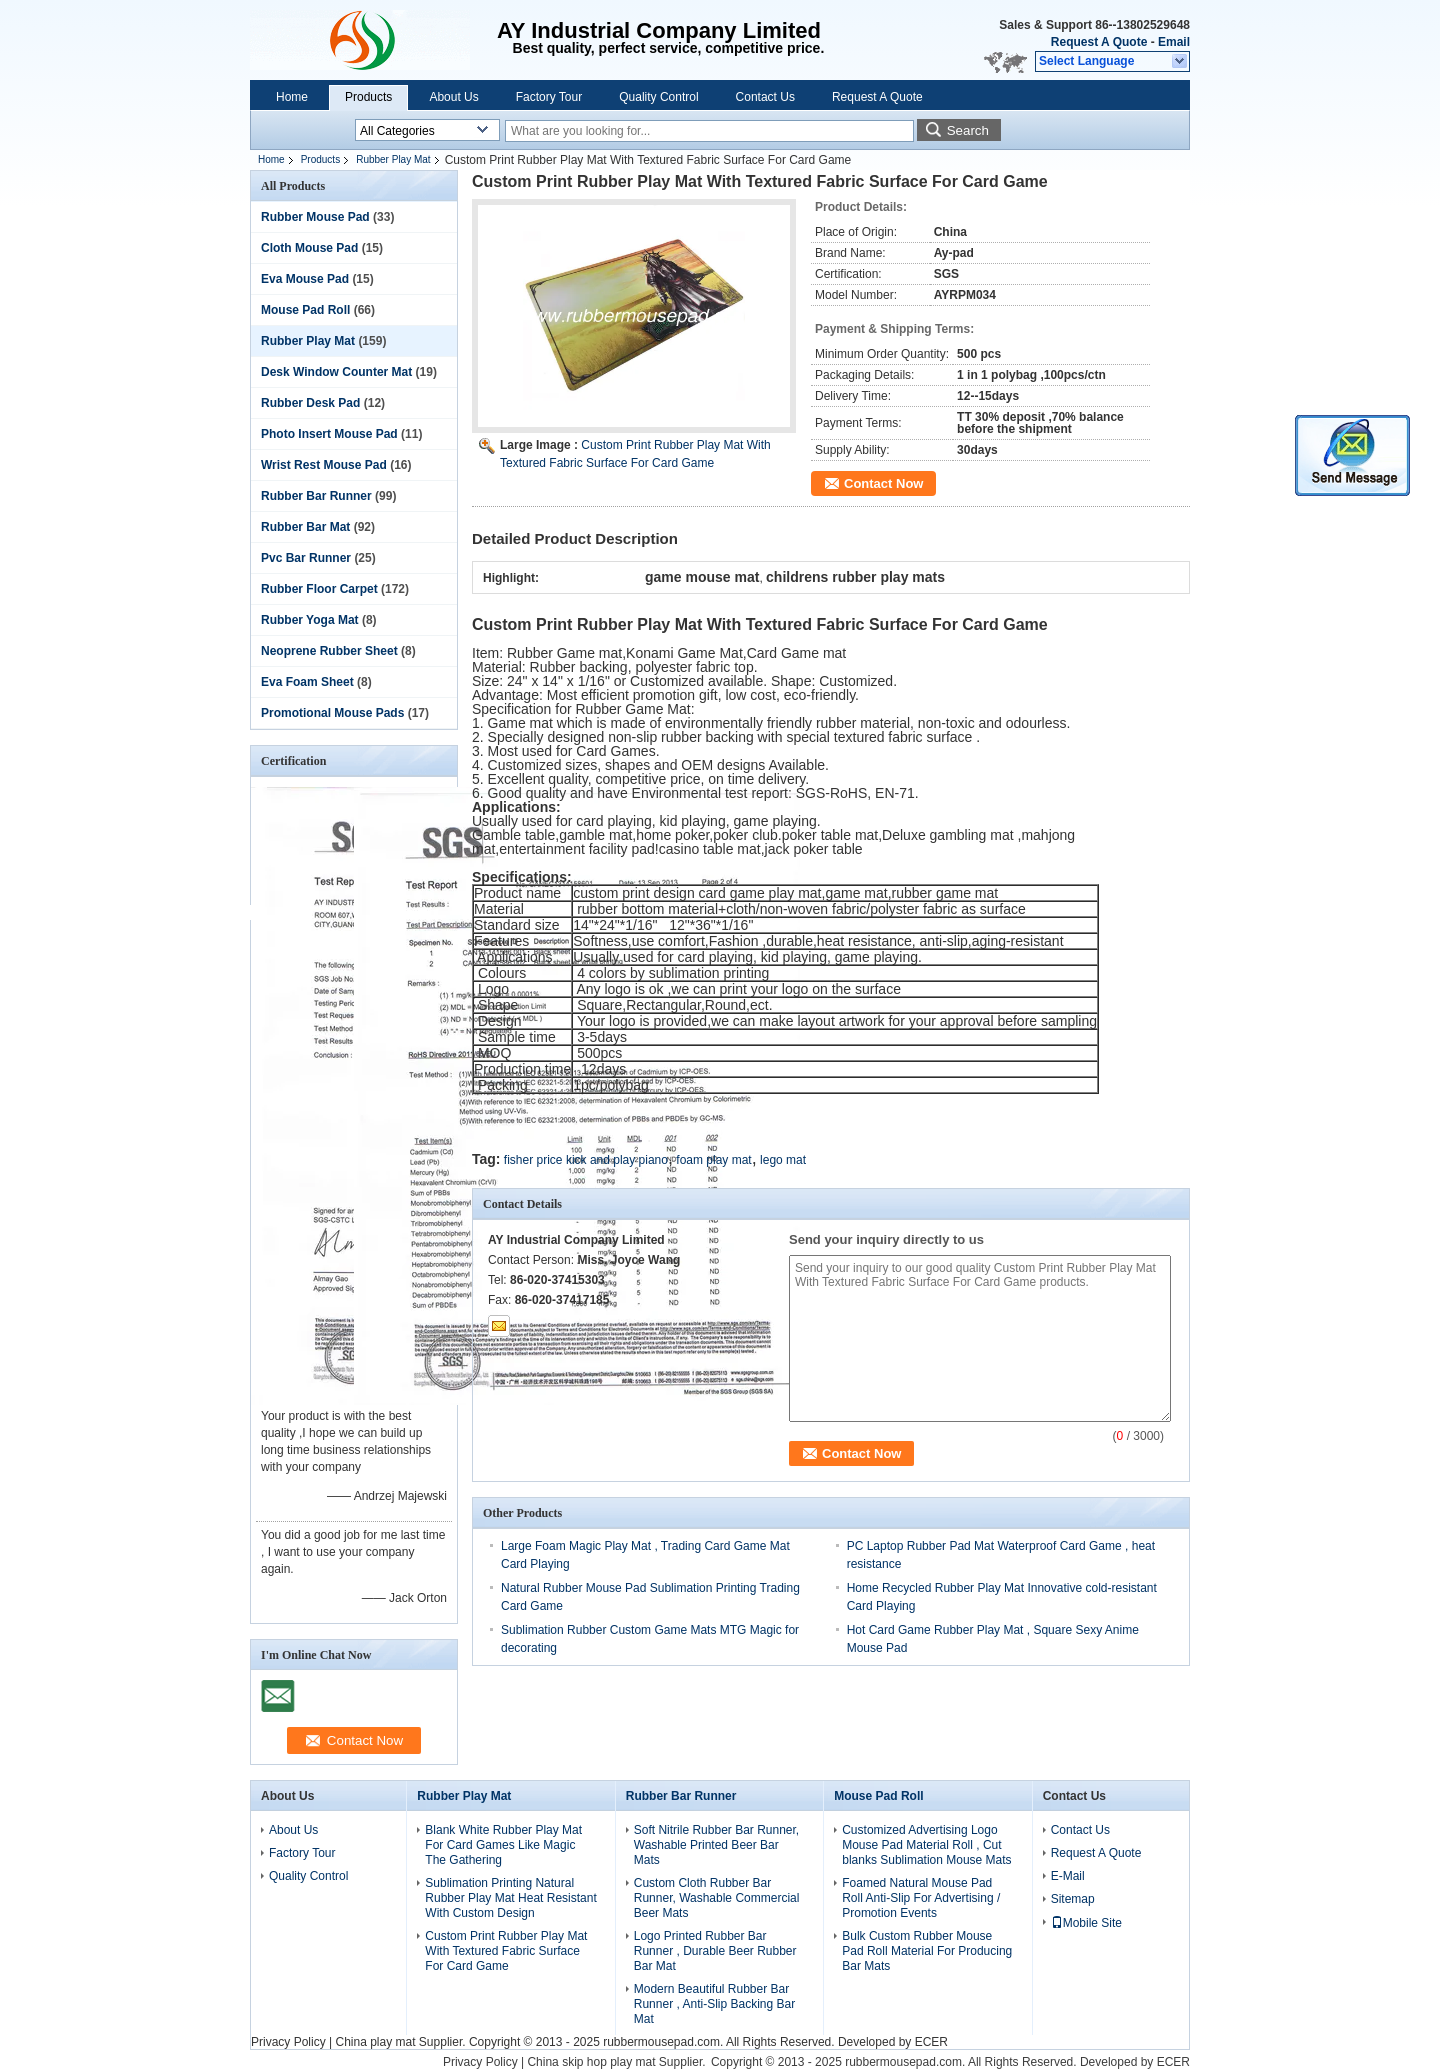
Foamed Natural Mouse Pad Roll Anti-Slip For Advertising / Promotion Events (921, 1898)
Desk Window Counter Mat (336, 372)
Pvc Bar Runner (306, 558)
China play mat (375, 2042)
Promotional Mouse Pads (332, 713)
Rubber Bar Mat (305, 527)
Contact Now (883, 483)
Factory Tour (549, 97)
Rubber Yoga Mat (310, 620)
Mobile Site (1086, 1923)
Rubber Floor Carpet (319, 589)
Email (1174, 42)
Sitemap (1073, 1899)
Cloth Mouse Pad (309, 248)
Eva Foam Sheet (307, 682)
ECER (931, 2042)
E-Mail (1068, 1876)
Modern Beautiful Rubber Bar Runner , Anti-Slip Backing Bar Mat (714, 2004)
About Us (453, 97)
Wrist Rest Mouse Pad (324, 465)
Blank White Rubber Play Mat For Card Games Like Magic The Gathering (503, 1845)
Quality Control (658, 97)
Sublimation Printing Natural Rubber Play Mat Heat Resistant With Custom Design (510, 1898)
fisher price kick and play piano (586, 1160)
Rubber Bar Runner (316, 496)
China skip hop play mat (591, 2062)
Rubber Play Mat (393, 159)
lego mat (783, 1160)
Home (292, 97)
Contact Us (765, 97)
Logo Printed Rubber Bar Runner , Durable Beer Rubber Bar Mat (715, 1951)
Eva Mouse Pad (305, 279)
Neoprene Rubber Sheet (329, 651)
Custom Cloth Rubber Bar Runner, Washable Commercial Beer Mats (717, 1898)
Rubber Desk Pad (310, 403)
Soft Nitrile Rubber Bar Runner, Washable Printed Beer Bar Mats (716, 1845)
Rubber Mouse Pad (315, 217)
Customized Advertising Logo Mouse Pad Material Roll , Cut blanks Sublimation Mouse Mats (926, 1845)
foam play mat (713, 1160)
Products (368, 97)
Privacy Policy (288, 2042)
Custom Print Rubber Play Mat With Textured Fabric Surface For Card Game (506, 1951)
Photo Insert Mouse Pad (329, 434)
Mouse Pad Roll (305, 310)
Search (968, 130)
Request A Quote (1099, 42)
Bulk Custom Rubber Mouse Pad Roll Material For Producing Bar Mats (927, 1951)
